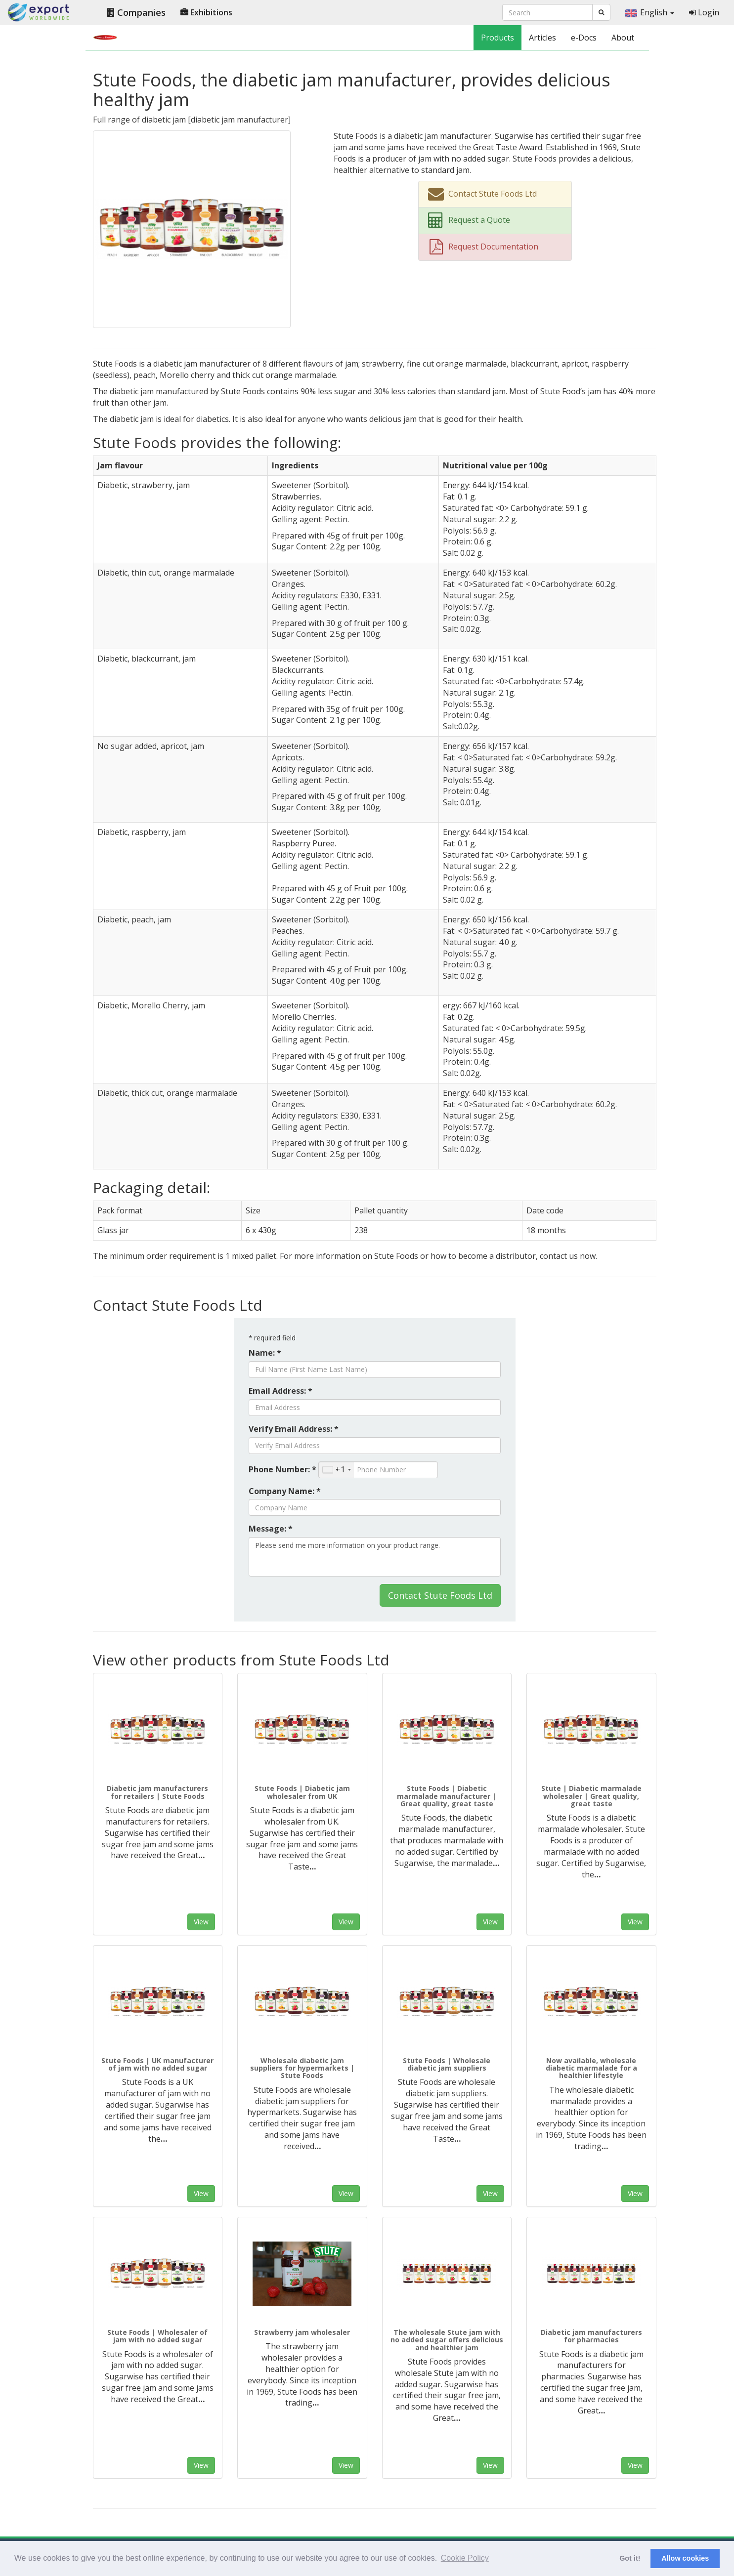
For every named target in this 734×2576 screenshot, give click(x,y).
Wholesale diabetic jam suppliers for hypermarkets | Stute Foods (302, 2068)
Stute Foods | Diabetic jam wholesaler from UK (302, 1792)
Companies (136, 12)
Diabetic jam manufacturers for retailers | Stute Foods (157, 1792)
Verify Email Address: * (294, 1428)
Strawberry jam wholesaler (302, 2332)
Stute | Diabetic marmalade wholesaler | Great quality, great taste (591, 1796)
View (201, 1921)
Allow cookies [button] (685, 2558)
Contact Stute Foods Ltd (440, 1595)
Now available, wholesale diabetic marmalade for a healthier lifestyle (591, 2068)
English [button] (649, 12)
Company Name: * (285, 1491)
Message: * (271, 1528)
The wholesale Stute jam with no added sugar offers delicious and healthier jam (446, 2339)
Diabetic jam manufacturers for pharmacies (591, 2335)
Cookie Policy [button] (465, 2558)
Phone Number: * (282, 1469)
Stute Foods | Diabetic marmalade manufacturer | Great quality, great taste (446, 1796)
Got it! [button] (629, 2558)
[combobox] (336, 1470)
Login (704, 12)
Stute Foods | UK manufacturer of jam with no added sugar (157, 2064)
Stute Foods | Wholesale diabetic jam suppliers (446, 2064)
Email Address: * (280, 1390)
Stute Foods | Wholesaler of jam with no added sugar (157, 2335)
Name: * (265, 1352)
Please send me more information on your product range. (375, 1557)
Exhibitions (206, 12)
